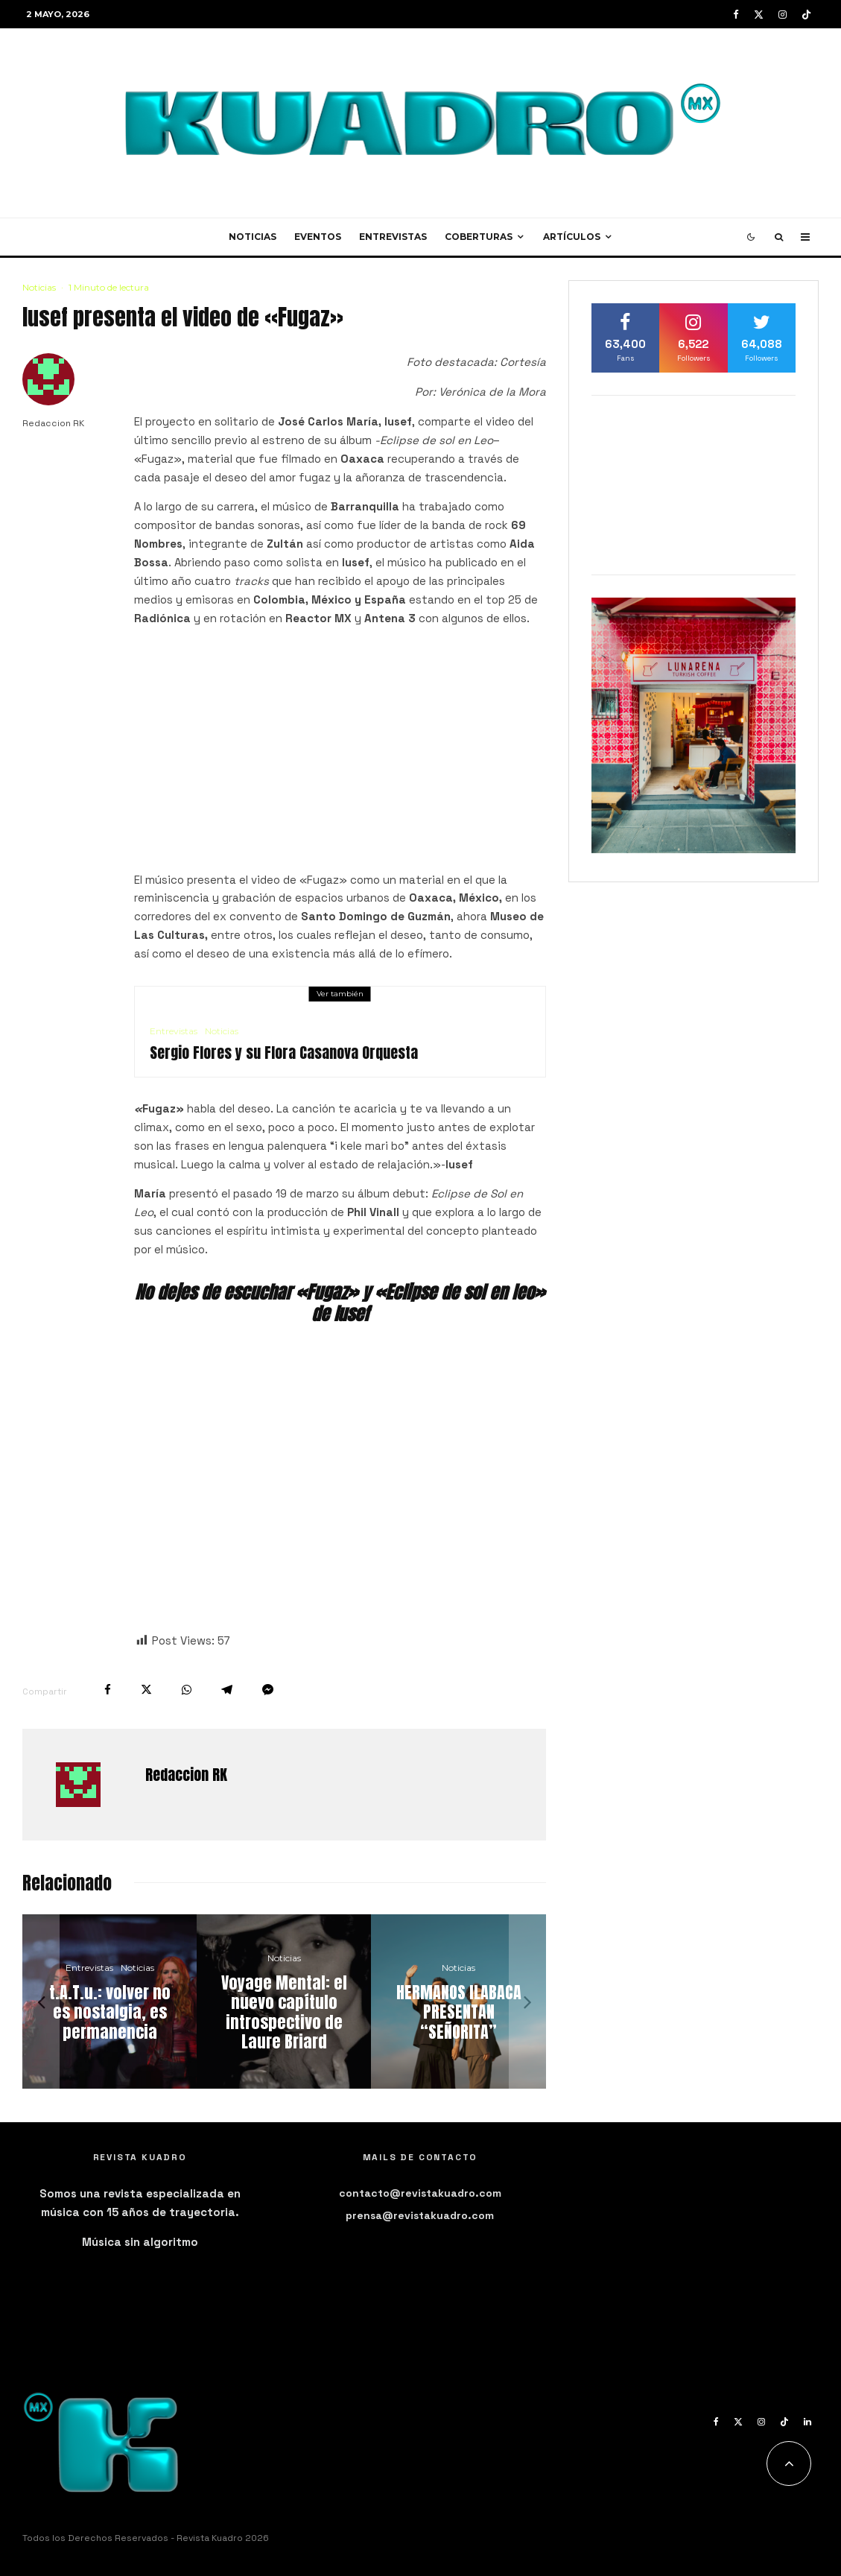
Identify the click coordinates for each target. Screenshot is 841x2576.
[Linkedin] (807, 2421)
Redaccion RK (53, 423)
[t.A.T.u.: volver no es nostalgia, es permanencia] (109, 2001)
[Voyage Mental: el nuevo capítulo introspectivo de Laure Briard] (284, 2001)
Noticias (252, 236)
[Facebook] (736, 14)
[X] (758, 14)
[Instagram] (782, 14)
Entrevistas (393, 236)
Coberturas (478, 236)
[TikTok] (806, 14)
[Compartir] (107, 1689)
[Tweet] (146, 1689)
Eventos (317, 236)
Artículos (571, 236)
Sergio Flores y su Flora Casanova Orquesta (284, 1053)
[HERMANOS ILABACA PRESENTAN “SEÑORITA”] (458, 2001)
